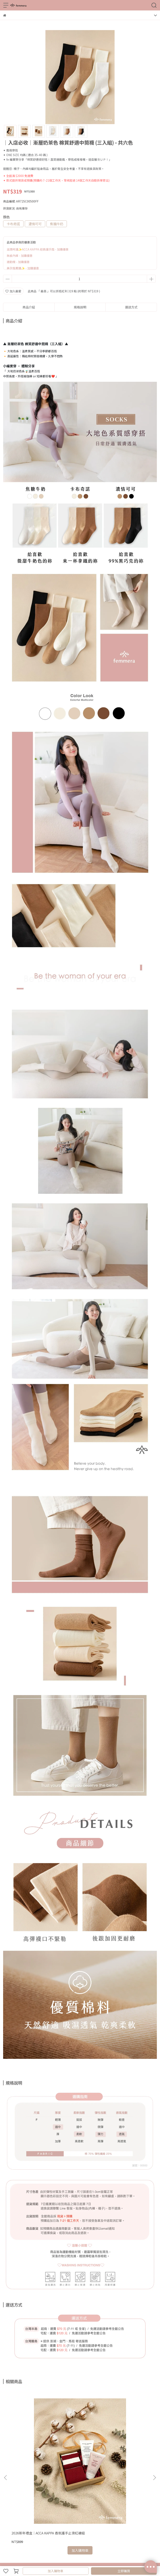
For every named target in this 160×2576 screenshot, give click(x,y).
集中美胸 (62, 2524)
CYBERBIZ (111, 2560)
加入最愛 (13, 291)
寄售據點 (36, 2483)
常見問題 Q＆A (73, 2483)
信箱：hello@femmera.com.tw (24, 2507)
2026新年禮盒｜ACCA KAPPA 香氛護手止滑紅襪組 (30, 2437)
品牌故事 (9, 2483)
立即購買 (124, 2571)
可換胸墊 (75, 2524)
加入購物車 (55, 2571)
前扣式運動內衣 (44, 2524)
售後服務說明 (53, 2483)
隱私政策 (91, 2483)
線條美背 (25, 2524)
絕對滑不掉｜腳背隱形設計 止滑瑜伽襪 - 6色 (80, 2437)
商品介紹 (28, 307)
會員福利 (23, 2483)
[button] (154, 2428)
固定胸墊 (89, 2524)
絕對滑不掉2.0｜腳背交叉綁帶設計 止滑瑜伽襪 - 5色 (127, 2437)
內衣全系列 (10, 2524)
